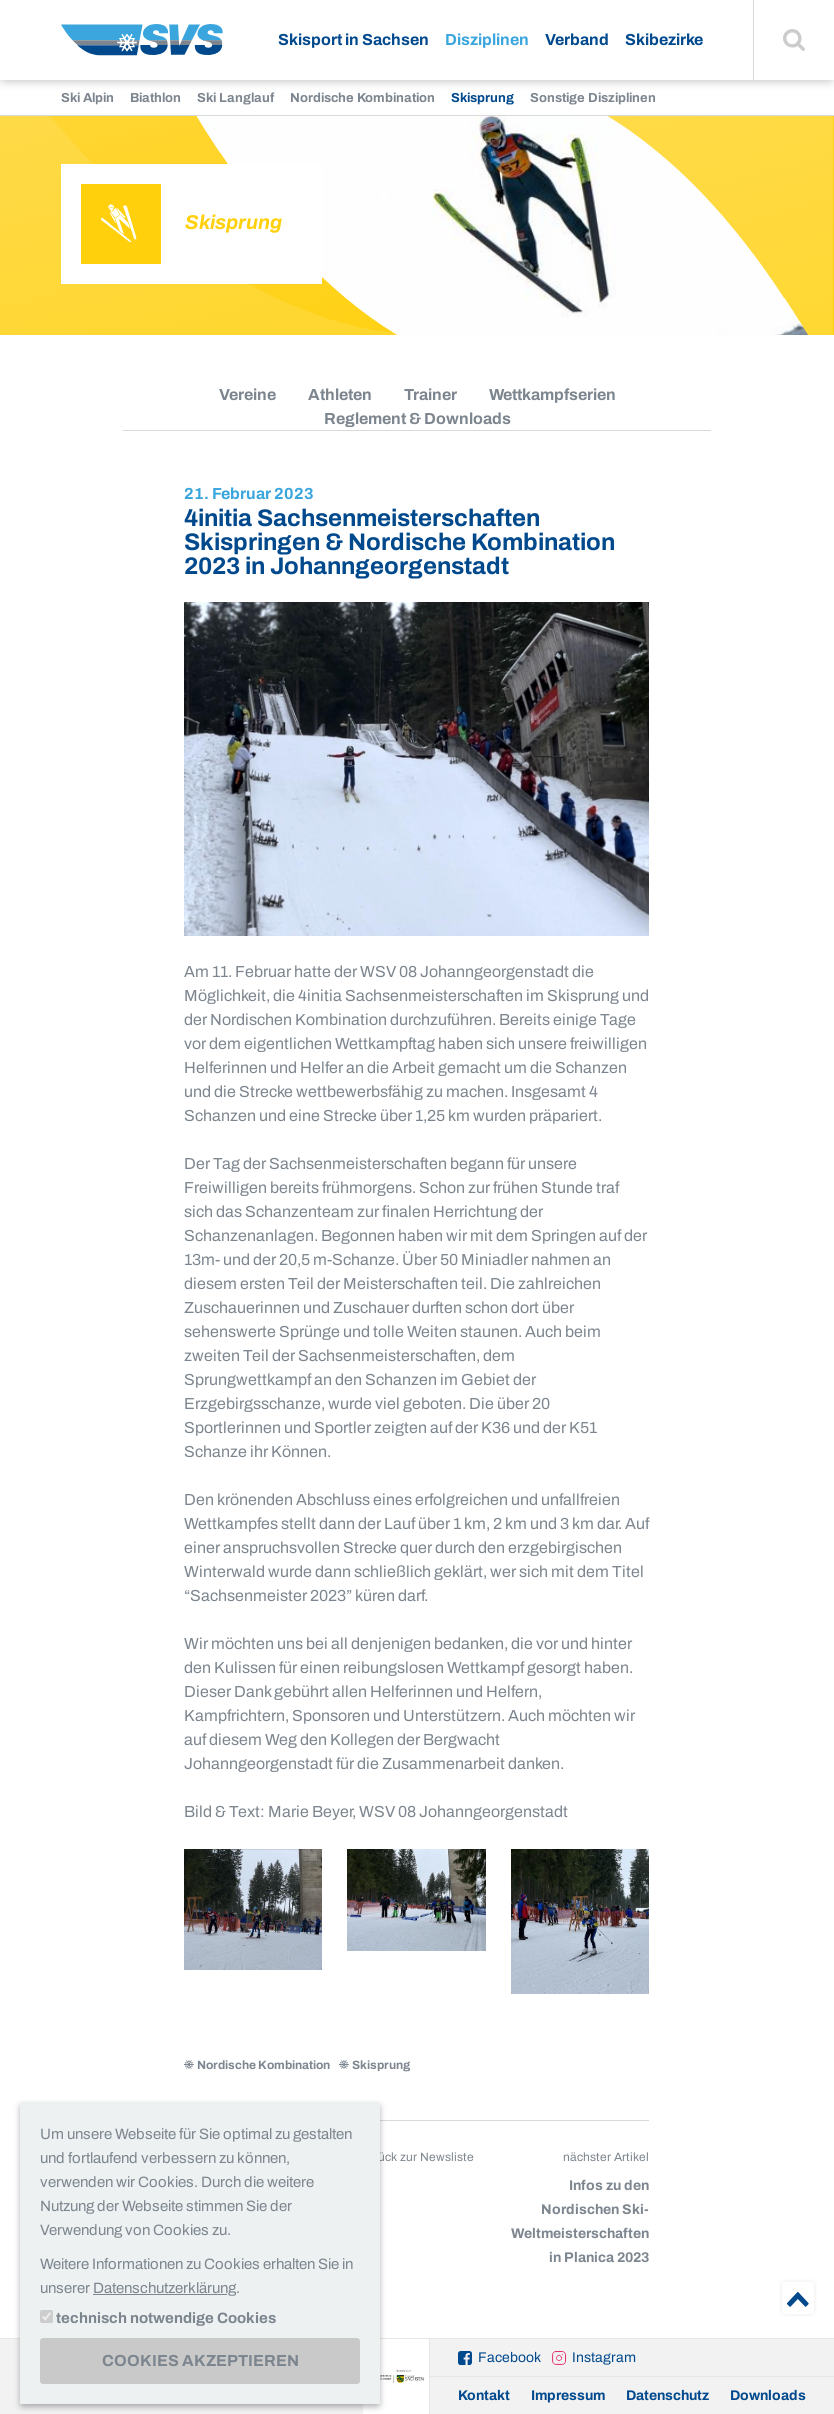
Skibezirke (664, 39)
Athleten (340, 394)
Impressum (568, 2395)
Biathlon (155, 98)
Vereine (247, 394)
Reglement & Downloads (417, 418)
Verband (577, 39)
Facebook (509, 2357)
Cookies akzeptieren (200, 2360)
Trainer (430, 394)
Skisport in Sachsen (353, 39)
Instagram (604, 2357)
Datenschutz (667, 2395)
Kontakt (484, 2395)
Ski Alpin (87, 98)
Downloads (768, 2395)
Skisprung (482, 98)
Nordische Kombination (362, 98)
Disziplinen (487, 39)
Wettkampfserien (552, 394)
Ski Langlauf (235, 98)
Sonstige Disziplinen (593, 98)
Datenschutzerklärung (164, 2288)
